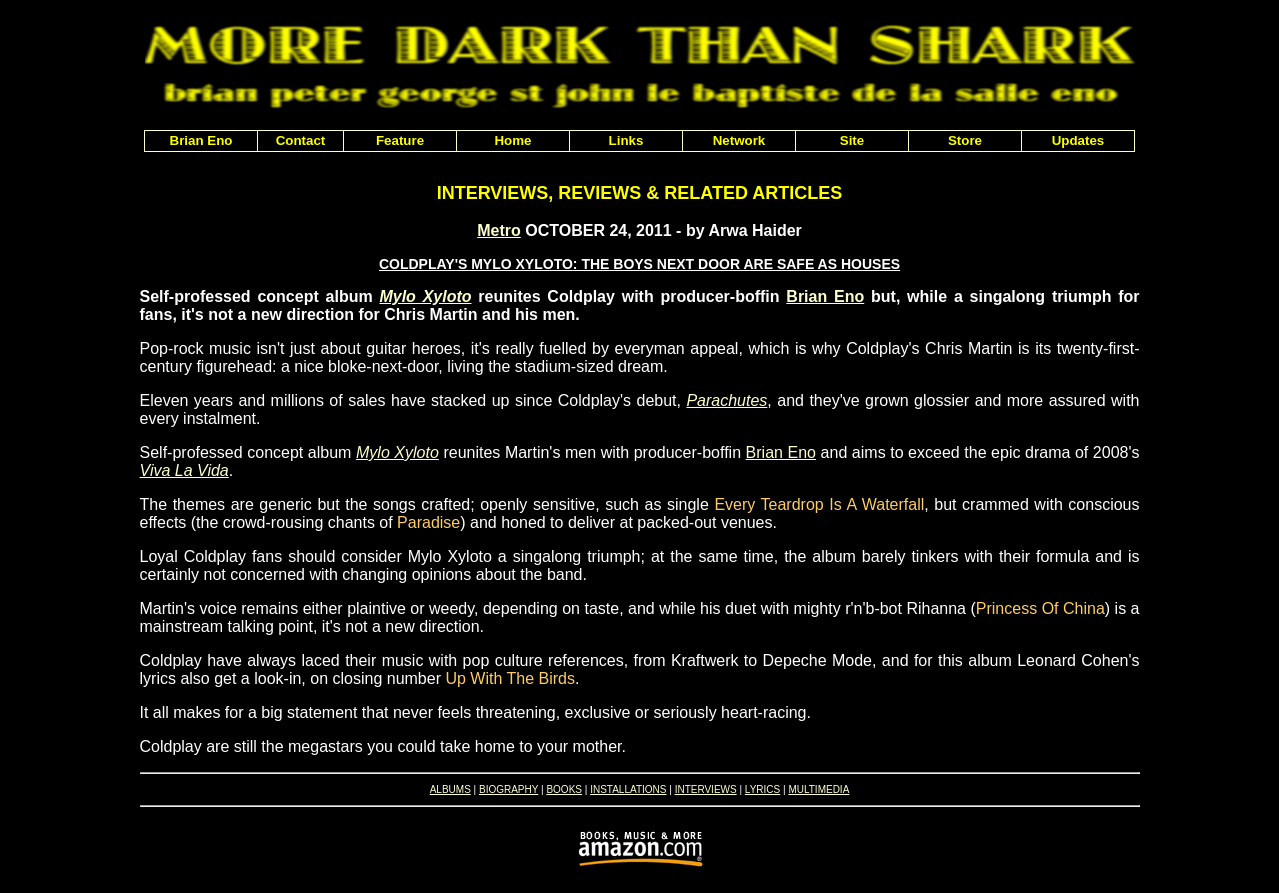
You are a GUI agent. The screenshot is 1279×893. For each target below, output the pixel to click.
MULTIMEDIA (818, 789)
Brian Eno (825, 296)
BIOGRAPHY (508, 789)
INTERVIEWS (706, 789)
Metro (499, 230)
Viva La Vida (184, 470)
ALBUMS (450, 789)
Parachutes (726, 400)
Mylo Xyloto (425, 296)
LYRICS (762, 789)
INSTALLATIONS (628, 789)
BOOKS (564, 789)
